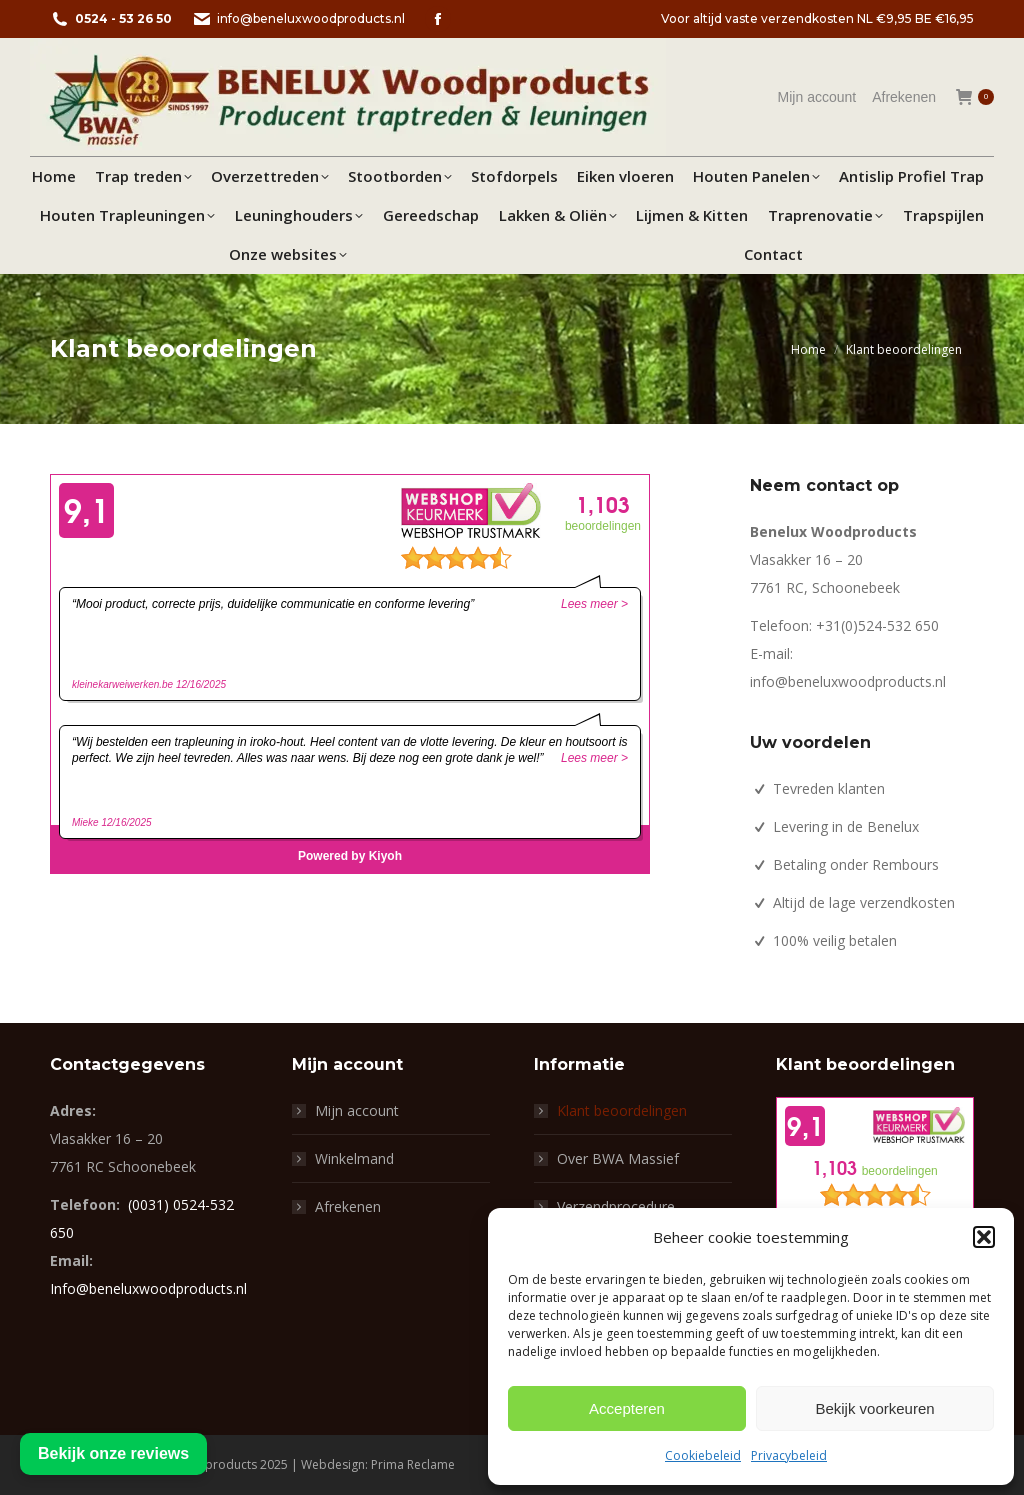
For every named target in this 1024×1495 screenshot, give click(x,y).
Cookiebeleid (703, 1455)
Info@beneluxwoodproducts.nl (148, 1288)
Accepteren (627, 1408)
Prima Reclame (413, 1464)
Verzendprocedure (616, 1206)
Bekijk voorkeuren (874, 1408)
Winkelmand (354, 1158)
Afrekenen (348, 1206)
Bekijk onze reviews (113, 1453)
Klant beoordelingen (622, 1110)
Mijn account (357, 1110)
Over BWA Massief (618, 1158)
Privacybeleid (789, 1455)
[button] (984, 1237)
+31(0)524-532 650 (877, 625)
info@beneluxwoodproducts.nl (298, 19)
